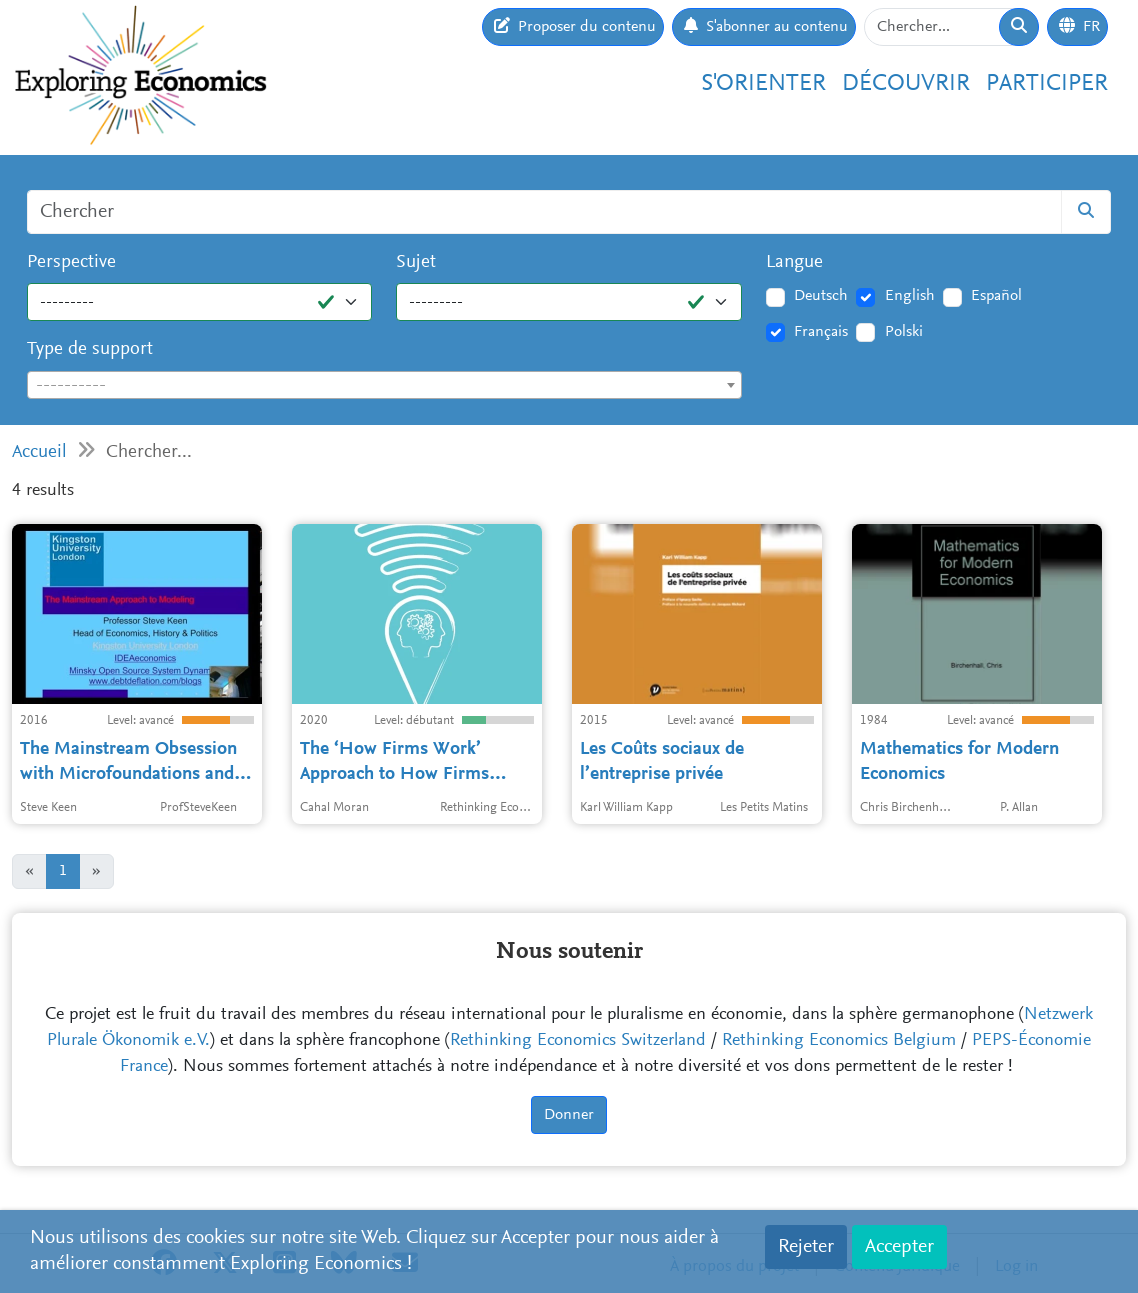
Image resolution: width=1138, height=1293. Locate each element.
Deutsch (821, 296)
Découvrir (906, 84)
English (910, 296)
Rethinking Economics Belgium (839, 1041)
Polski (904, 332)
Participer (1047, 84)
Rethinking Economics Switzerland (578, 1041)
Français (821, 332)
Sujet (416, 262)
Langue (794, 262)
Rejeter (806, 1247)
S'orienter (763, 84)
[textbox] (384, 386)
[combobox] (384, 385)
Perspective (71, 262)
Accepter (899, 1247)
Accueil (39, 452)
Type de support (90, 349)
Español (996, 296)
